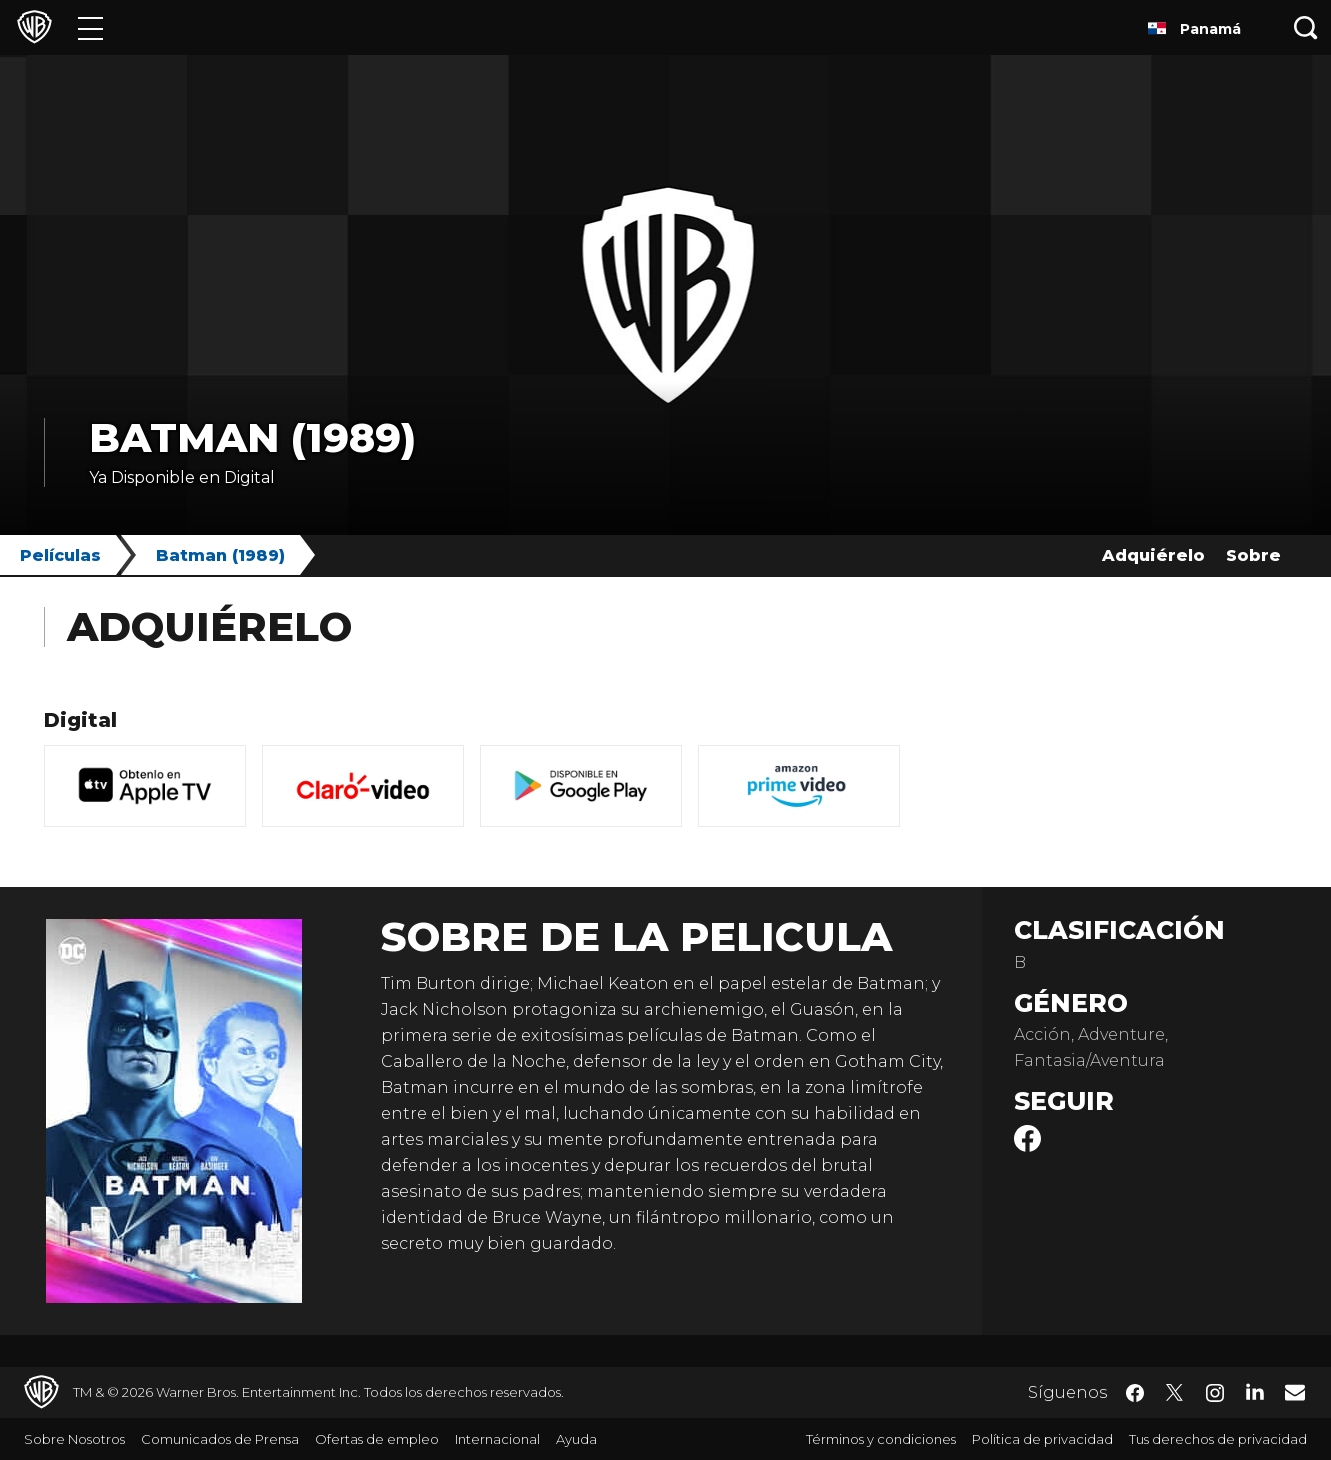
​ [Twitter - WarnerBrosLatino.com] (1175, 1393)
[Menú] (90, 27)
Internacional (497, 1439)
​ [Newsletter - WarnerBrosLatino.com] (1295, 1392)
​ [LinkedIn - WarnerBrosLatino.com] (1255, 1391)
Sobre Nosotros (74, 1439)
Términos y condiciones (881, 1439)
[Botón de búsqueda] (1306, 27)
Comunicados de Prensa (220, 1439)
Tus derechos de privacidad (1218, 1439)
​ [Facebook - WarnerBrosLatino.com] (1135, 1393)
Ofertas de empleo (377, 1439)
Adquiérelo (1153, 555)
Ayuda (576, 1439)
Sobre (1253, 555)
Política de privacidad (1042, 1439)
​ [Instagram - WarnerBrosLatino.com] (1215, 1393)
